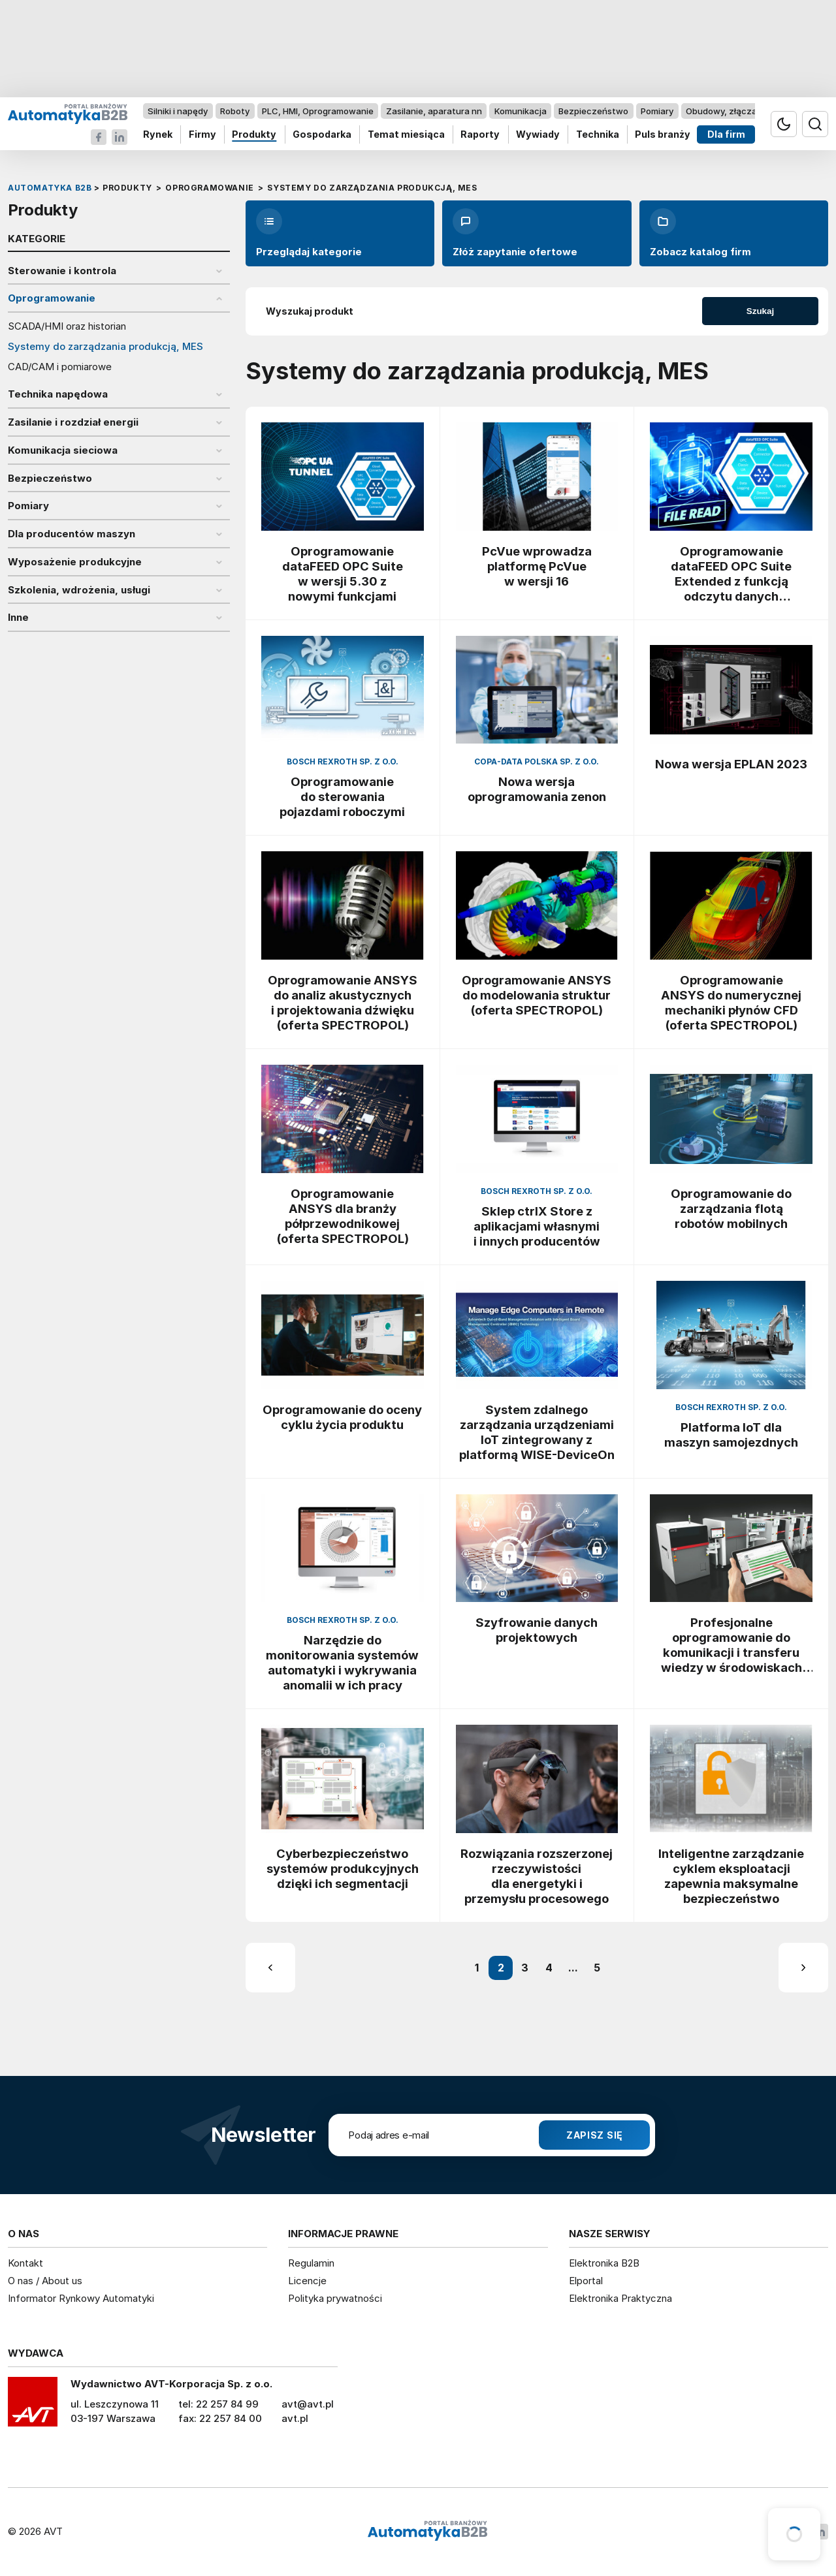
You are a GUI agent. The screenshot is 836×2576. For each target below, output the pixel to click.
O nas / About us (45, 2280)
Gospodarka (322, 134)
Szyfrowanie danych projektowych (536, 1629)
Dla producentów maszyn (71, 534)
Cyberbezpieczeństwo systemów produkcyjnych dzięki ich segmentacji (342, 1868)
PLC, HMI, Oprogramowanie (318, 111)
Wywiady (538, 134)
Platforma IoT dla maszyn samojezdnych (731, 1434)
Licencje (307, 2280)
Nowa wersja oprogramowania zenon (537, 789)
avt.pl (294, 2418)
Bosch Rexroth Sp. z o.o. (342, 761)
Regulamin (311, 2263)
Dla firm (726, 134)
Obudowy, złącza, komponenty (749, 111)
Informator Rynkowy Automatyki (81, 2298)
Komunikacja (520, 111)
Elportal (586, 2280)
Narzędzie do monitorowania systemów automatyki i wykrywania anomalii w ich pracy (342, 1662)
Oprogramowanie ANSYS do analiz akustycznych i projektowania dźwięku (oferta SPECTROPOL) (342, 1002)
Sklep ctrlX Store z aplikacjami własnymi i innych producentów (537, 1226)
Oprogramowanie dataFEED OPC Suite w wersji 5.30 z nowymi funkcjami (342, 573)
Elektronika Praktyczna (620, 2298)
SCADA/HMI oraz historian (67, 326)
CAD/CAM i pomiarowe (60, 367)
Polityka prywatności (335, 2298)
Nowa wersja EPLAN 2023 (731, 764)
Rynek (157, 134)
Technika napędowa (58, 394)
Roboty (234, 111)
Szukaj (760, 311)
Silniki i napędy (178, 111)
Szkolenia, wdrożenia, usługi (79, 590)
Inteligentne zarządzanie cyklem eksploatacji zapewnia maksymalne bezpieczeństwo (731, 1876)
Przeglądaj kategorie (309, 233)
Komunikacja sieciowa (63, 450)
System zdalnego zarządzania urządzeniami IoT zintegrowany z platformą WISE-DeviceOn (537, 1432)
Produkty (254, 134)
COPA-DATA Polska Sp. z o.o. (536, 761)
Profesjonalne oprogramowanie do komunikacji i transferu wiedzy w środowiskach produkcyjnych (731, 1645)
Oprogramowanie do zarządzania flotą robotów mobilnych (731, 1208)
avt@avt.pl (307, 2404)
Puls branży (662, 134)
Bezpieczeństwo (593, 111)
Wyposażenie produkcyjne (75, 562)
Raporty (480, 134)
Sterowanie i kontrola (62, 271)
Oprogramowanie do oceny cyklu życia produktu (342, 1417)
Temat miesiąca (406, 134)
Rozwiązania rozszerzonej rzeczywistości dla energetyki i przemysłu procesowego (536, 1876)
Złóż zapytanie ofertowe (515, 233)
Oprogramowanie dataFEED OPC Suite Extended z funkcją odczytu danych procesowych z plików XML (731, 574)
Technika (597, 134)
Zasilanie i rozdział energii (73, 422)
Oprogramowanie (51, 298)
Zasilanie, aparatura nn (434, 111)
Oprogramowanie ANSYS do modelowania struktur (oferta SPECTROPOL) (536, 995)
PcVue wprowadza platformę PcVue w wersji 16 (537, 566)
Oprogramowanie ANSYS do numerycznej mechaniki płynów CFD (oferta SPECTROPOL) (731, 1002)
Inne (18, 617)
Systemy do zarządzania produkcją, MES (105, 347)
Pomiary (657, 111)
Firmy (202, 134)
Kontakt (25, 2263)
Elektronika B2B (604, 2263)
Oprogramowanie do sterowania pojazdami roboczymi (342, 796)
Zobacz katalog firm (700, 233)
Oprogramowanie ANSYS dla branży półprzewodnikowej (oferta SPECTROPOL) (342, 1216)
